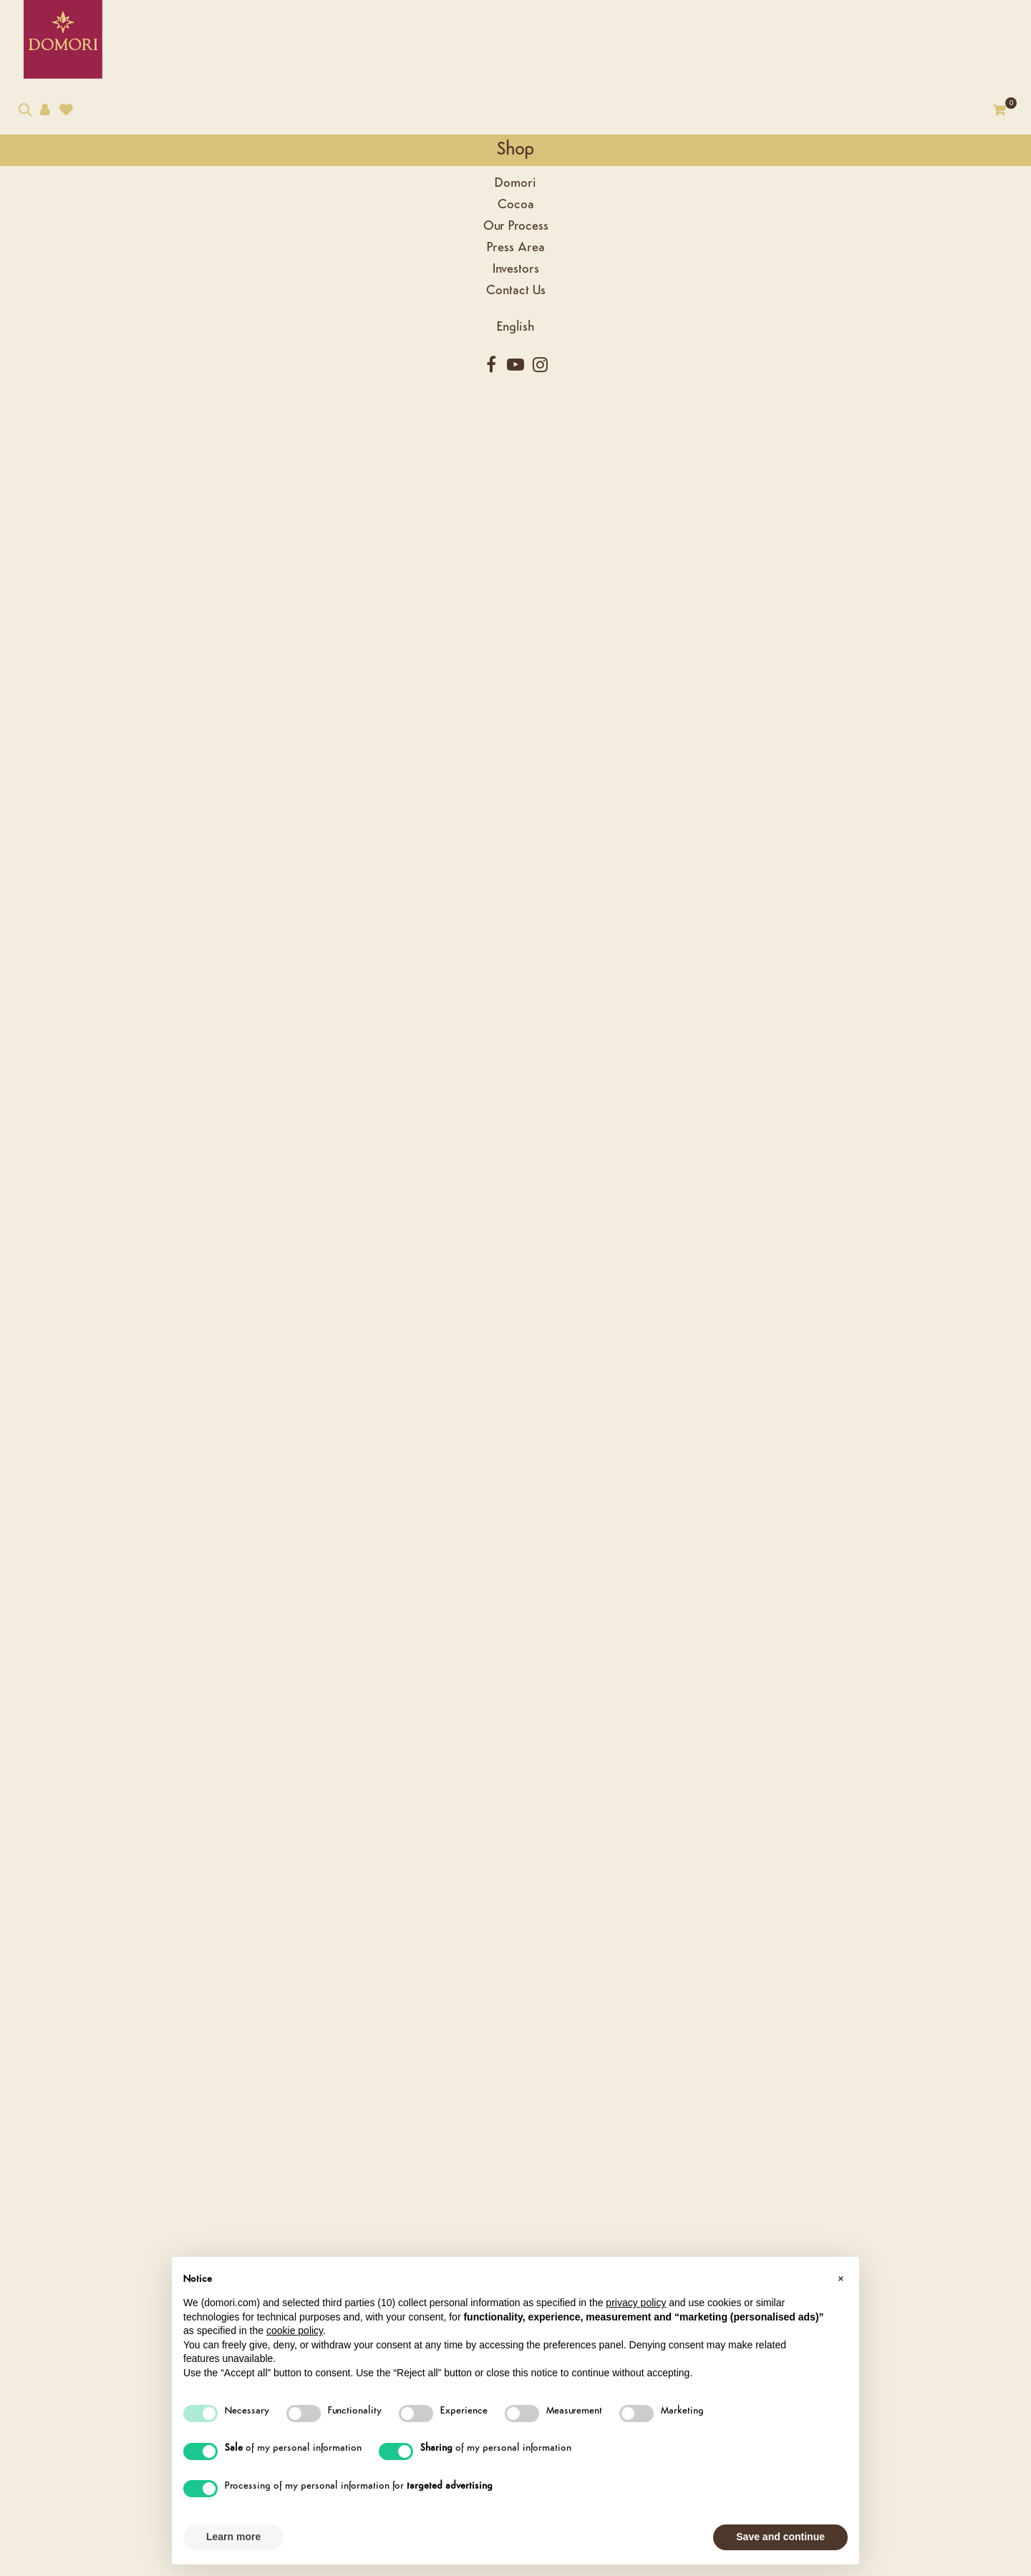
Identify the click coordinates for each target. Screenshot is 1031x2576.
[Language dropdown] (57, 342)
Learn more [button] (233, 2536)
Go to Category (923, 137)
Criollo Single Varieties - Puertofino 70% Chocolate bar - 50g (459, 1299)
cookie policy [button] (294, 2330)
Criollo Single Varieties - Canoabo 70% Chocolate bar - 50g (229, 1299)
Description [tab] (218, 523)
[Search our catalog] (25, 126)
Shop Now (229, 1403)
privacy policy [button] (636, 2302)
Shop (57, 164)
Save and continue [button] (780, 2536)
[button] (840, 2279)
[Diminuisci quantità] (676, 354)
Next (549, 235)
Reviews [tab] (312, 523)
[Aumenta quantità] (676, 340)
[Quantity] (657, 352)
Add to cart (767, 352)
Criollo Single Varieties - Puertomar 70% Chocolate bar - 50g (687, 1299)
